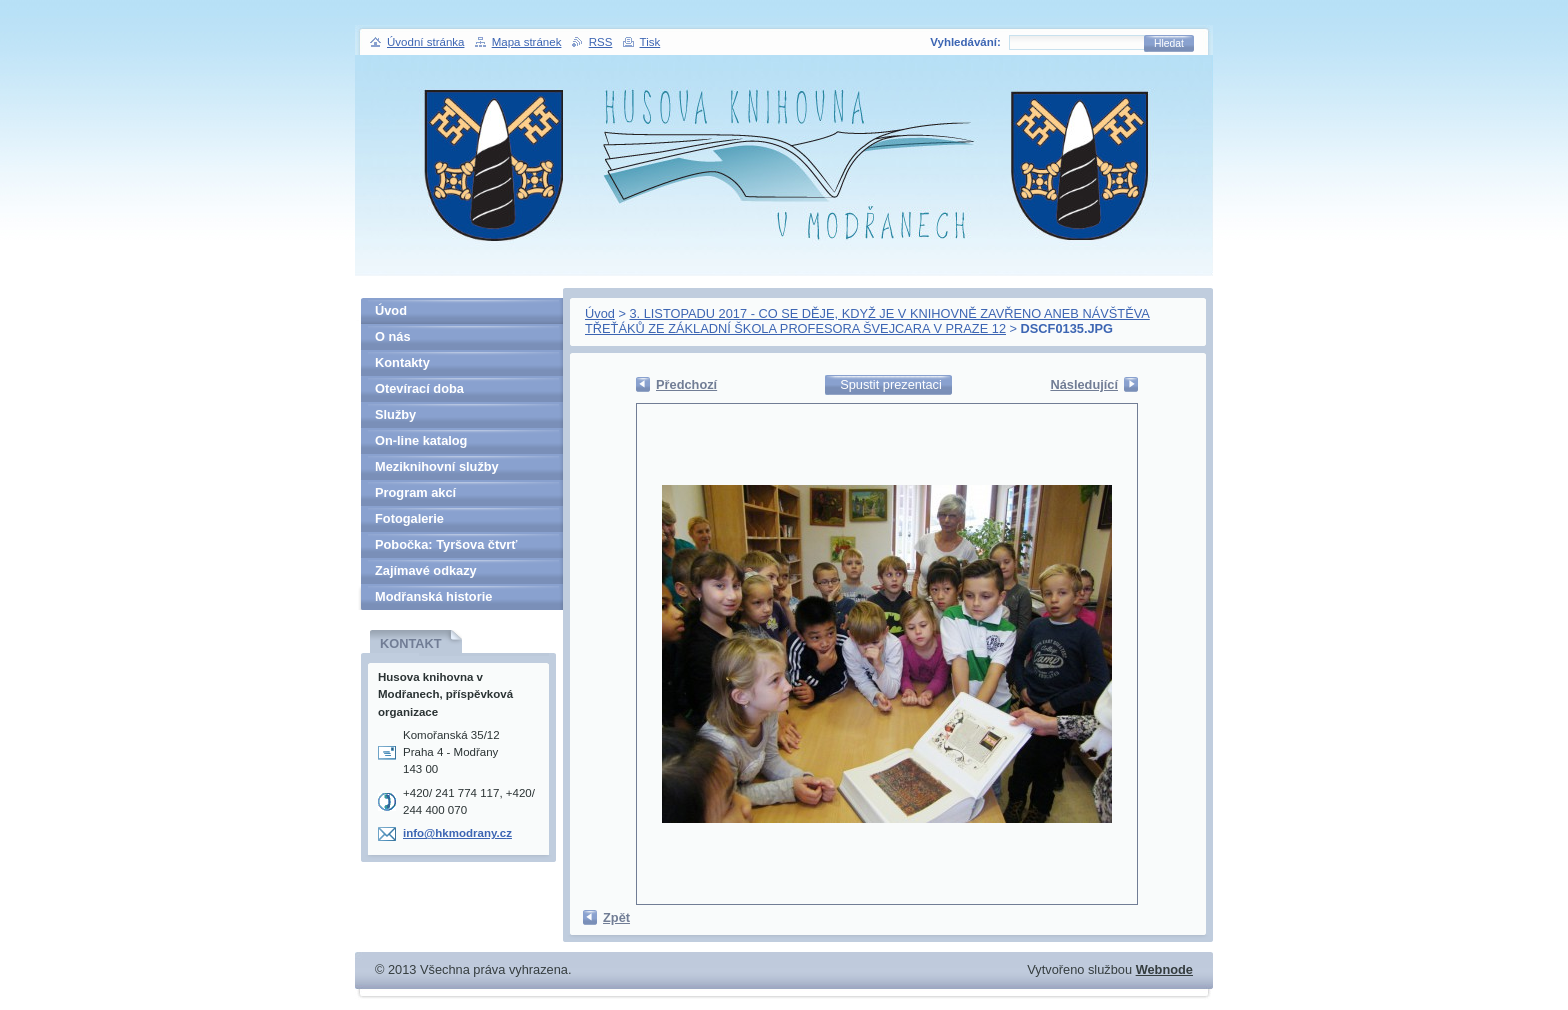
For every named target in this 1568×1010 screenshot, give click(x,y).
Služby (395, 414)
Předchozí (686, 384)
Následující (1084, 384)
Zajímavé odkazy (426, 570)
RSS (601, 42)
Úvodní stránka (425, 42)
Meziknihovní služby (437, 466)
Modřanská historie (433, 596)
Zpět (616, 917)
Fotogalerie (409, 518)
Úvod (600, 313)
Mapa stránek (527, 42)
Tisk (650, 42)
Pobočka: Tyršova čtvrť (446, 544)
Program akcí (415, 492)
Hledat (1169, 43)
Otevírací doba (419, 388)
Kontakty (402, 362)
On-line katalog (421, 440)
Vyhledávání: (965, 42)
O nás (393, 336)
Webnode (1164, 969)
